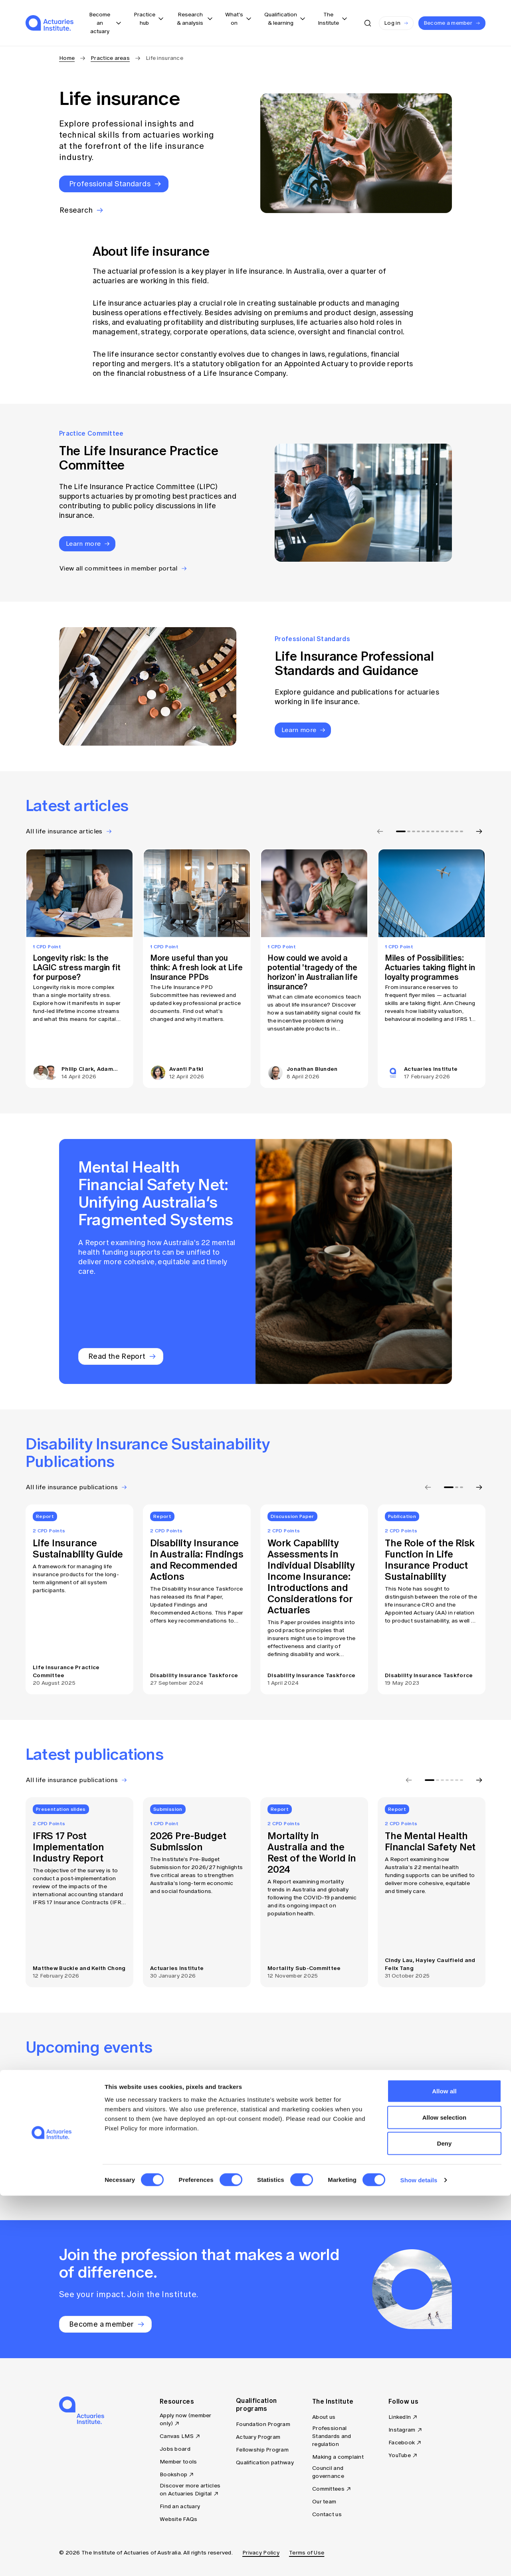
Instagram (402, 2429)
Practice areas (110, 58)
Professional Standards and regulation (331, 2436)
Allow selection (444, 2497)
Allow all (444, 2471)
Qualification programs (256, 2404)
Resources (177, 2401)
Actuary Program (258, 2437)
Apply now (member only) (186, 2419)
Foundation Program (263, 2424)
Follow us (403, 2401)
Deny (444, 2523)
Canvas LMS (177, 2436)
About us (323, 2417)
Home (67, 58)
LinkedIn (399, 2417)
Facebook (401, 2442)
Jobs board (175, 2449)
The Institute (332, 2401)
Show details (419, 2560)
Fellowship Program (262, 2449)
